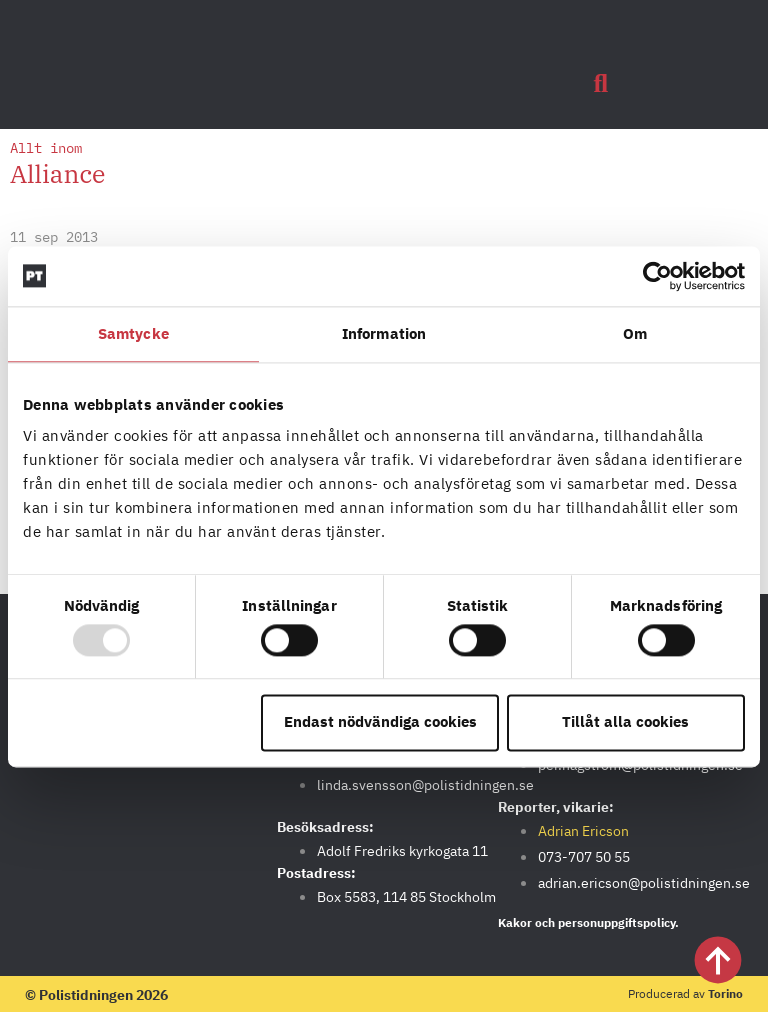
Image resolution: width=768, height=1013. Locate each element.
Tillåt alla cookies (625, 722)
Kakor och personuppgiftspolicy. (588, 922)
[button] (601, 84)
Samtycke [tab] (133, 333)
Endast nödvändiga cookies (380, 722)
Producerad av (685, 993)
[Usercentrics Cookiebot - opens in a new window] (657, 276)
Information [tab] (384, 333)
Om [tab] (635, 333)
